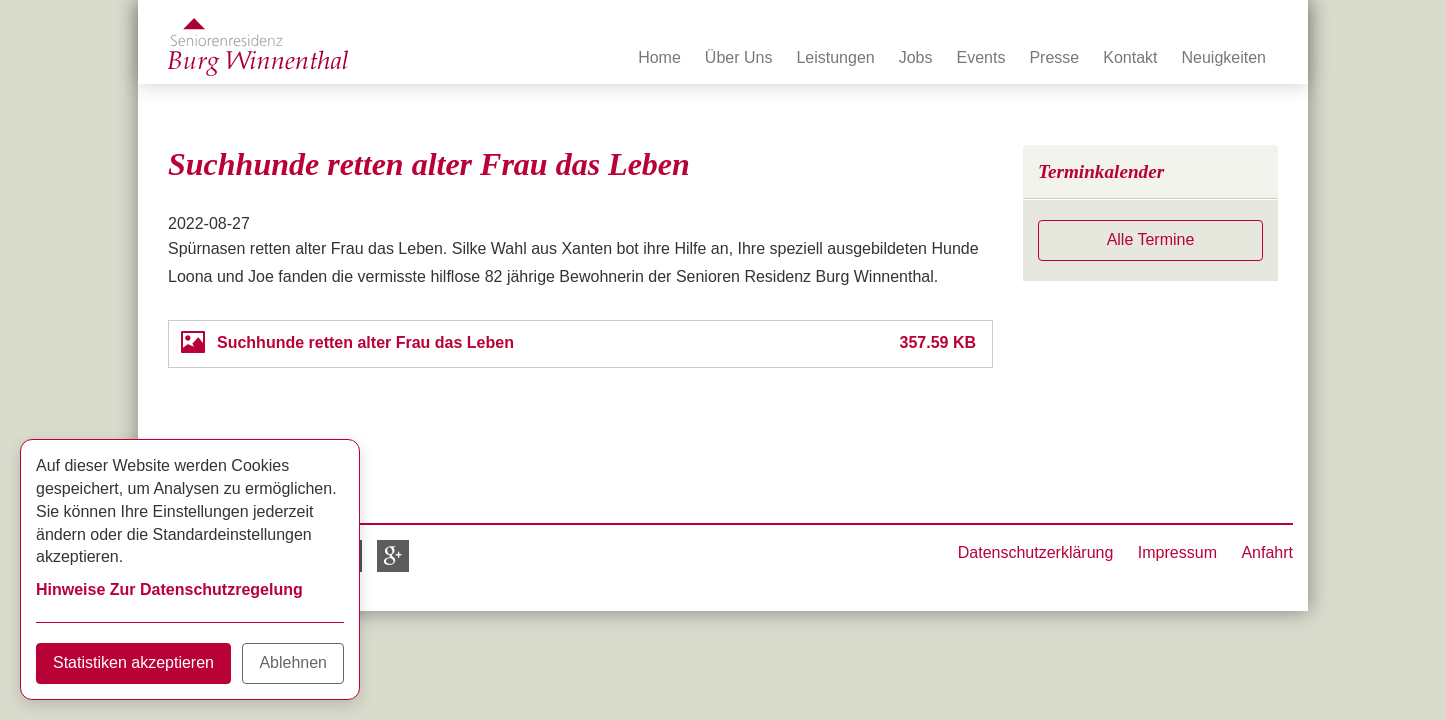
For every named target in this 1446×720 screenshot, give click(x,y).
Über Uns (739, 57)
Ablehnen (293, 662)
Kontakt (1130, 57)
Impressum (1177, 552)
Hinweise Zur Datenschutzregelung (169, 589)
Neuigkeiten (1224, 57)
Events (981, 57)
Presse (1054, 57)
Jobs (916, 57)
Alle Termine (1151, 239)
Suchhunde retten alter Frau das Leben (365, 342)
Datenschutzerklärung (1036, 552)
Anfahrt (1267, 552)
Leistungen (835, 57)
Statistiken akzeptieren (133, 662)
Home (659, 57)
